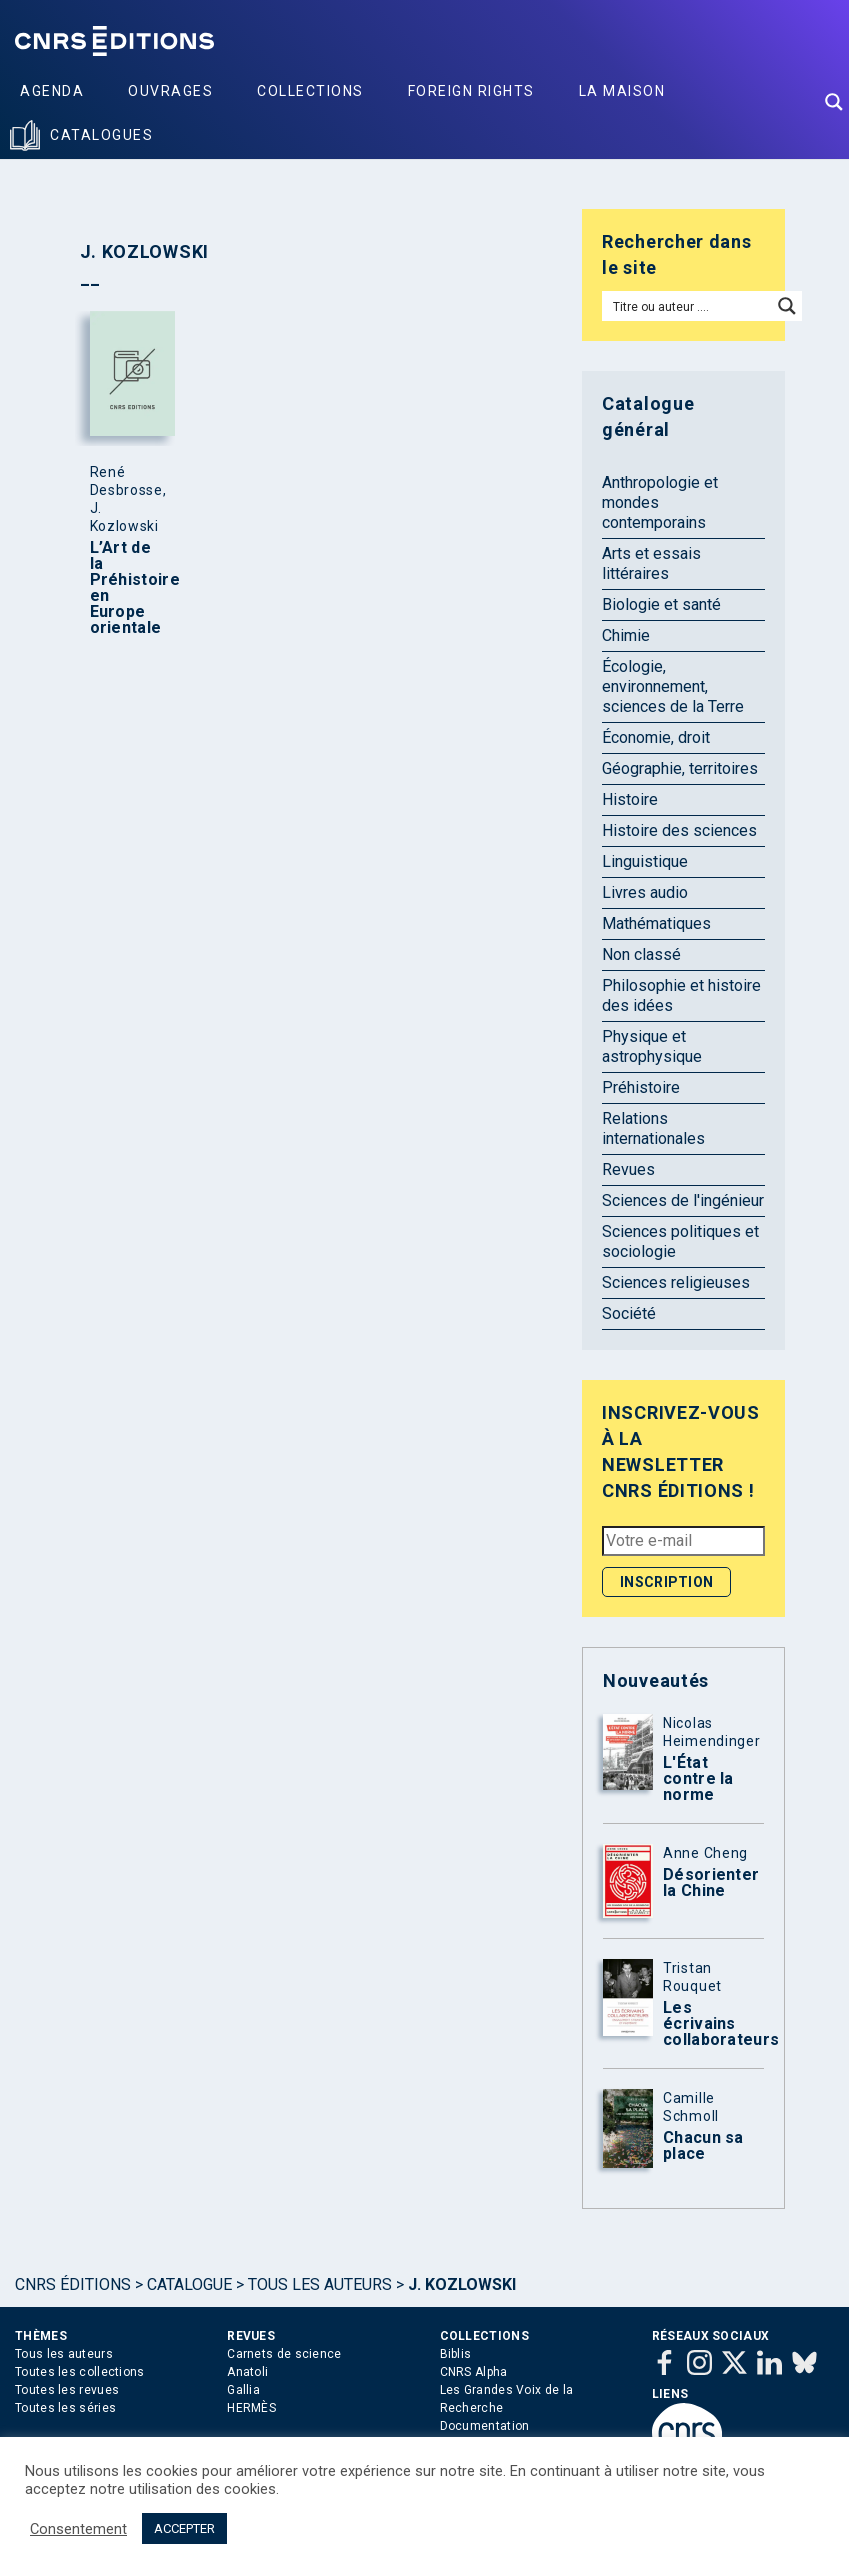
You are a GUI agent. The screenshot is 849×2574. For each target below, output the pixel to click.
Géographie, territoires (680, 768)
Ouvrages (170, 91)
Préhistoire (641, 1087)
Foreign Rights (471, 91)
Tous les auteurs (320, 2284)
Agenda (52, 91)
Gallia (243, 2390)
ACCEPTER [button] (184, 2528)
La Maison (622, 91)
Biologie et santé (661, 604)
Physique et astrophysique (652, 1046)
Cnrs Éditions (73, 2284)
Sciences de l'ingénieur (683, 1200)
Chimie (626, 635)
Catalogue (189, 2284)
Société (629, 1313)
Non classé (641, 954)
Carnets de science (284, 2354)
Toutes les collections (80, 2372)
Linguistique (645, 861)
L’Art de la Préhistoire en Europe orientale (128, 588)
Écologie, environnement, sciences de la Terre (673, 686)
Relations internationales (653, 1128)
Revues (628, 1169)
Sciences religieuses (676, 1282)
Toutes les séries (65, 2408)
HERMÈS (251, 2408)
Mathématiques (656, 923)
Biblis (456, 2354)
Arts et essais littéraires (651, 563)
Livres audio (645, 892)
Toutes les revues (67, 2390)
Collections (310, 91)
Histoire (630, 799)
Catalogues (101, 135)
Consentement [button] (78, 2529)
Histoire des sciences (679, 830)
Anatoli (247, 2372)
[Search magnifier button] (834, 102)
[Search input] (688, 306)
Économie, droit (656, 737)
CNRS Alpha (474, 2372)
